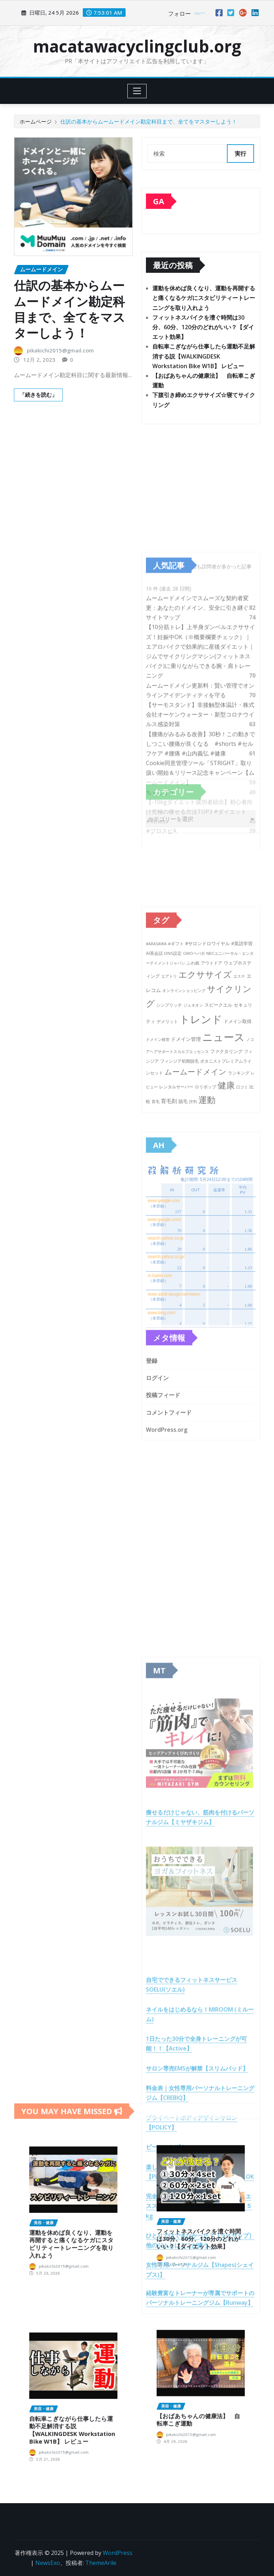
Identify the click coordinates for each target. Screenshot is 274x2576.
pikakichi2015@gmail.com (60, 352)
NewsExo (47, 2563)
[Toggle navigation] (137, 91)
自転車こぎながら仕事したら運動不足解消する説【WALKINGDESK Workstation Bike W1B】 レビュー (203, 357)
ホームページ (36, 121)
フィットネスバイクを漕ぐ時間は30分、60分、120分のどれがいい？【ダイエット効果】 (203, 328)
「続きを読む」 (38, 396)
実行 (240, 154)
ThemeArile (100, 2563)
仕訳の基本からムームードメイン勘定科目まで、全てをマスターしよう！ (148, 121)
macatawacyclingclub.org (137, 46)
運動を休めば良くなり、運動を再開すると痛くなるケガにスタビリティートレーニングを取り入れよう (203, 299)
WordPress (117, 2553)
